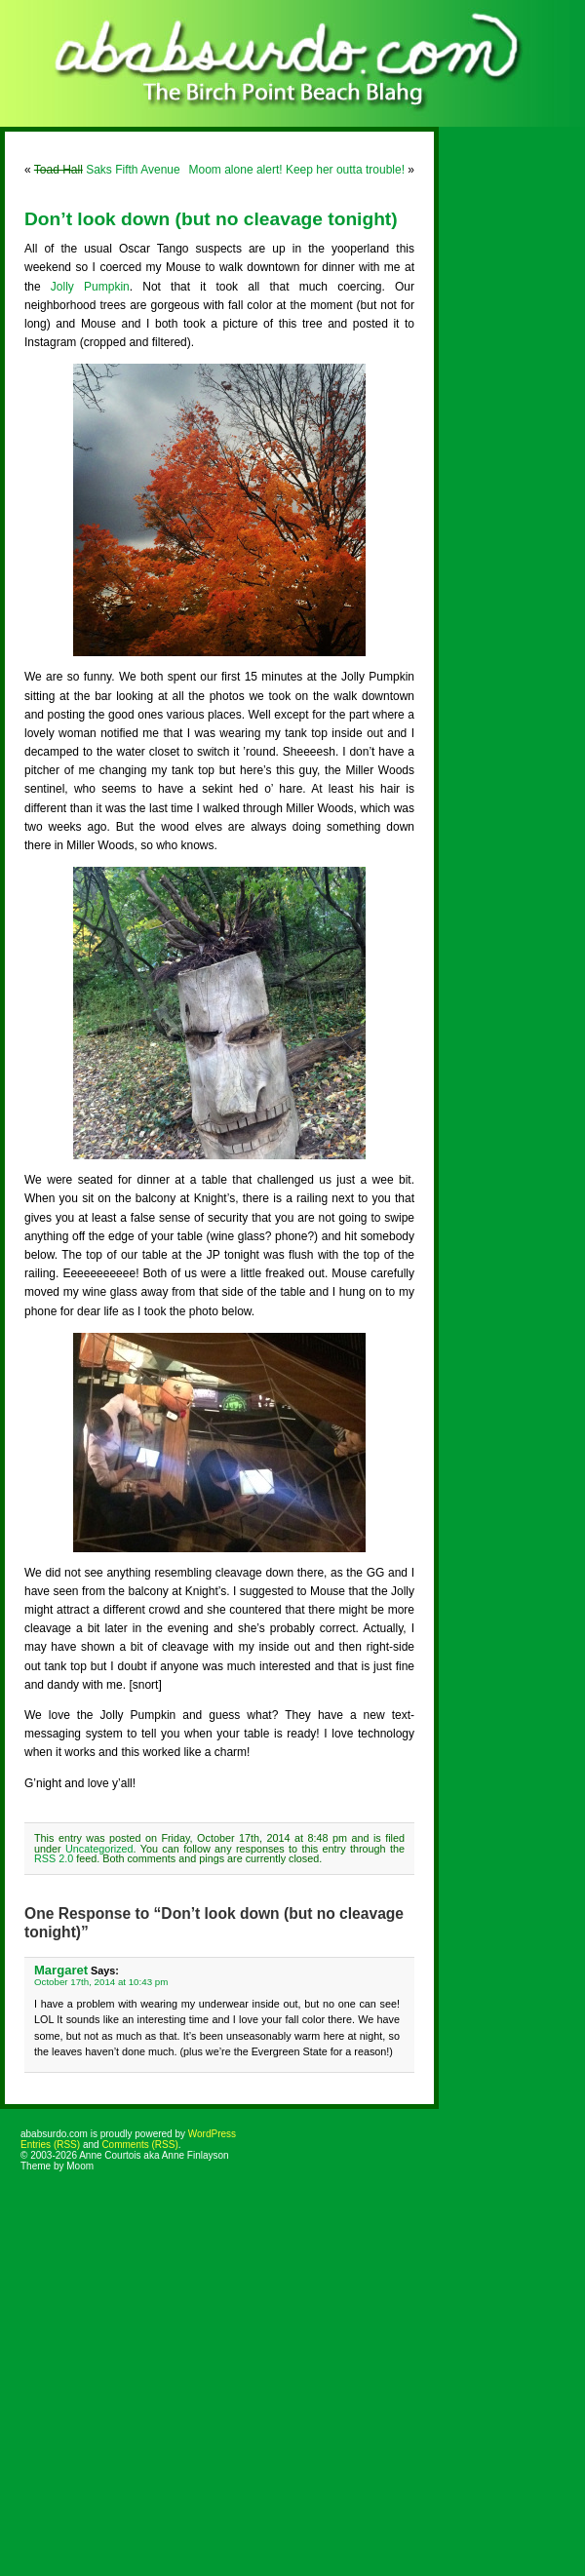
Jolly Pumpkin (90, 286)
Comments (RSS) (139, 2144)
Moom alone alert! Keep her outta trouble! (297, 169)
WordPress (212, 2133)
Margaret (61, 1970)
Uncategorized (99, 1848)
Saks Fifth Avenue (107, 169)
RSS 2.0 (53, 1858)
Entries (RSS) (50, 2144)
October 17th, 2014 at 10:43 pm (101, 1981)
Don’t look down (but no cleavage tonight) (211, 219)
